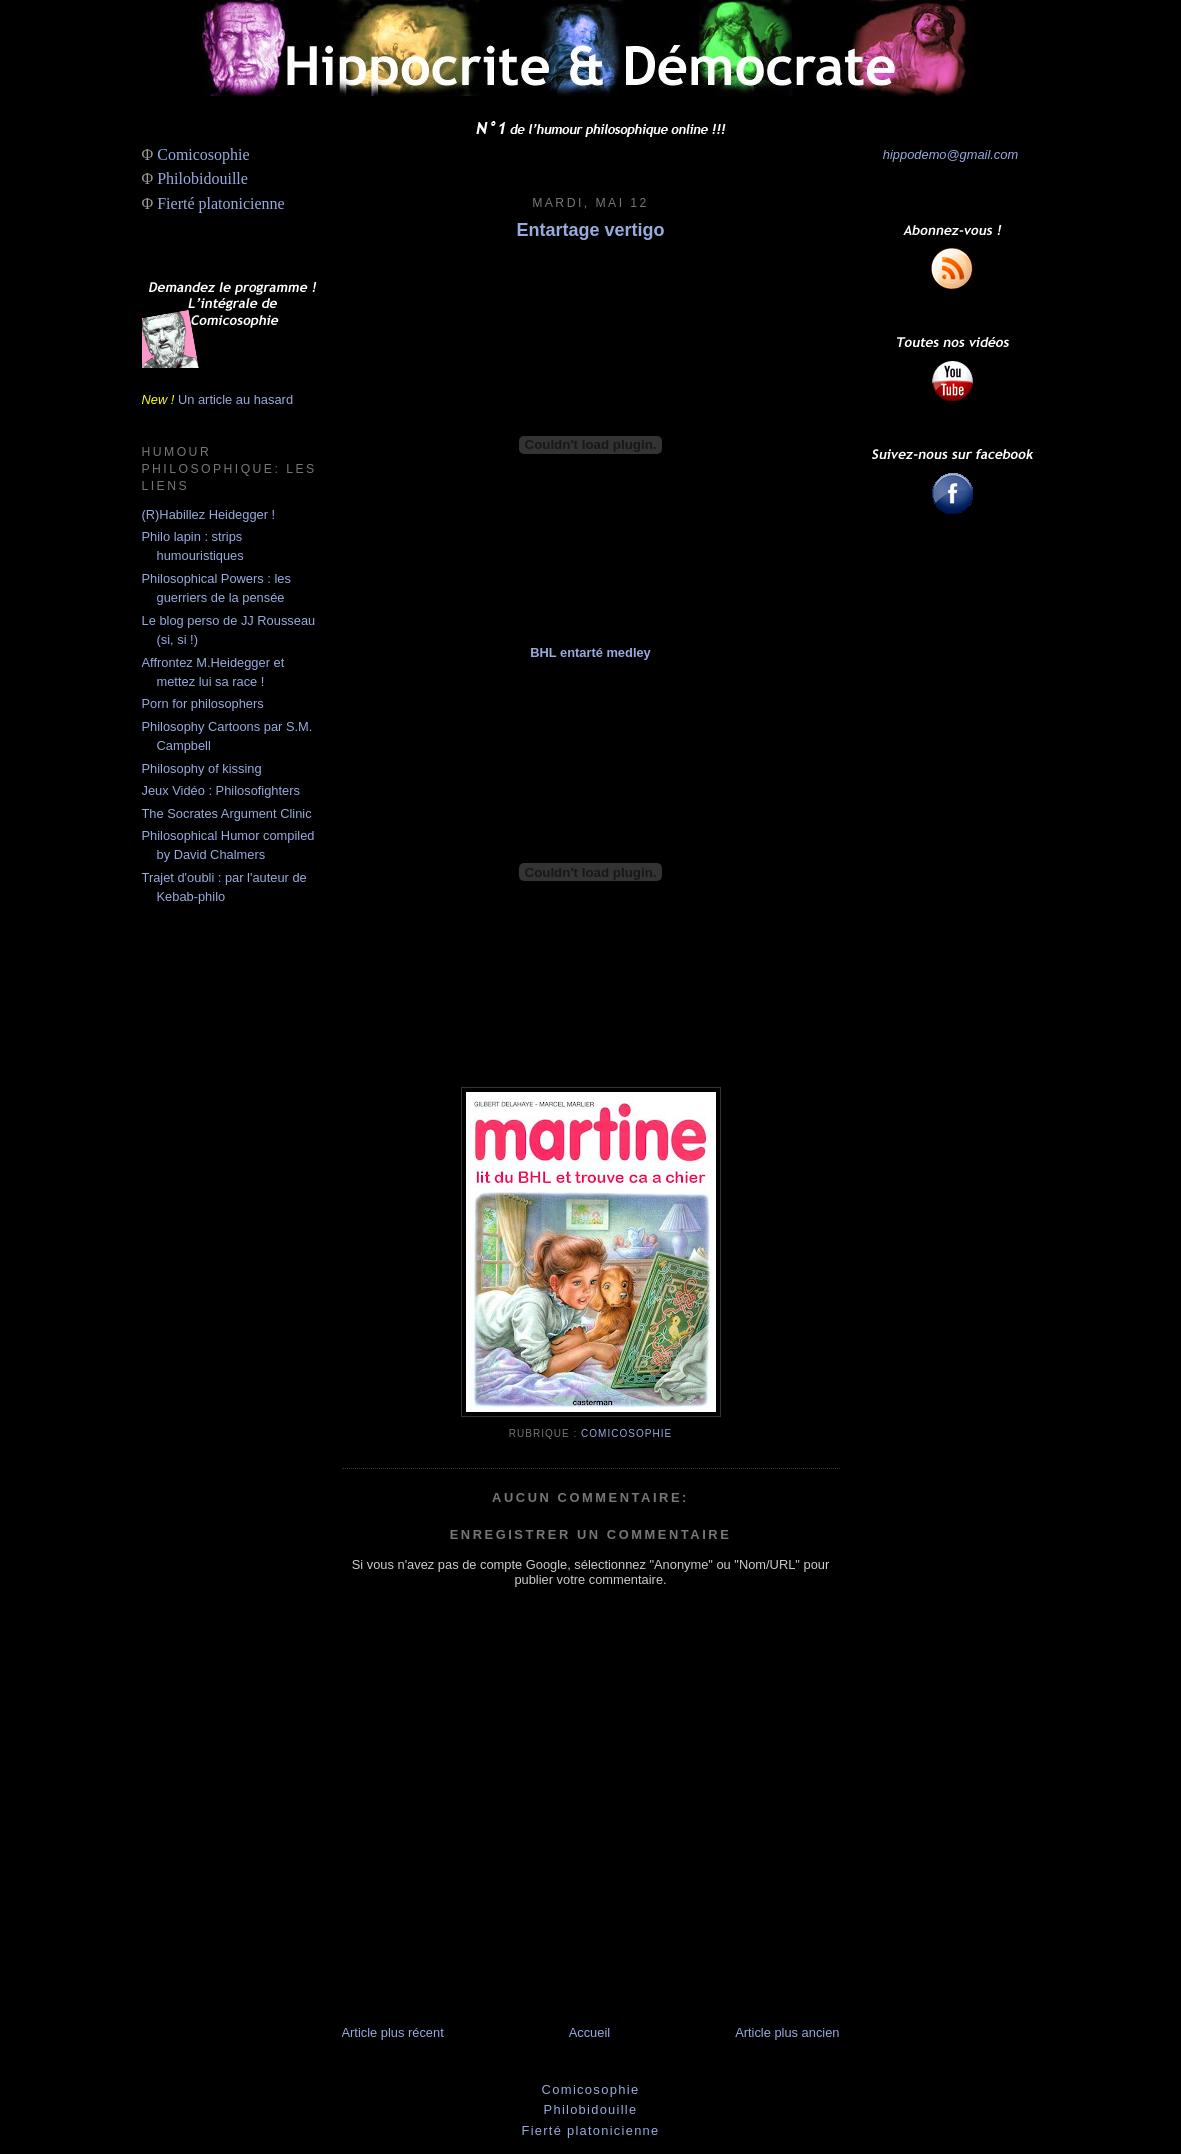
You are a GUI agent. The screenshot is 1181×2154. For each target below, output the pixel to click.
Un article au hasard (235, 399)
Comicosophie (203, 154)
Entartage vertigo (590, 230)
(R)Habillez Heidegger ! (209, 514)
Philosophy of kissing (202, 768)
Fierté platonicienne (221, 203)
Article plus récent (393, 2032)
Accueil (589, 2032)
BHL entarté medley (590, 652)
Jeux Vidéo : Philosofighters (221, 790)
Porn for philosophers (203, 703)
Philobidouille (202, 178)
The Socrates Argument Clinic (227, 813)
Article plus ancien (787, 2032)
